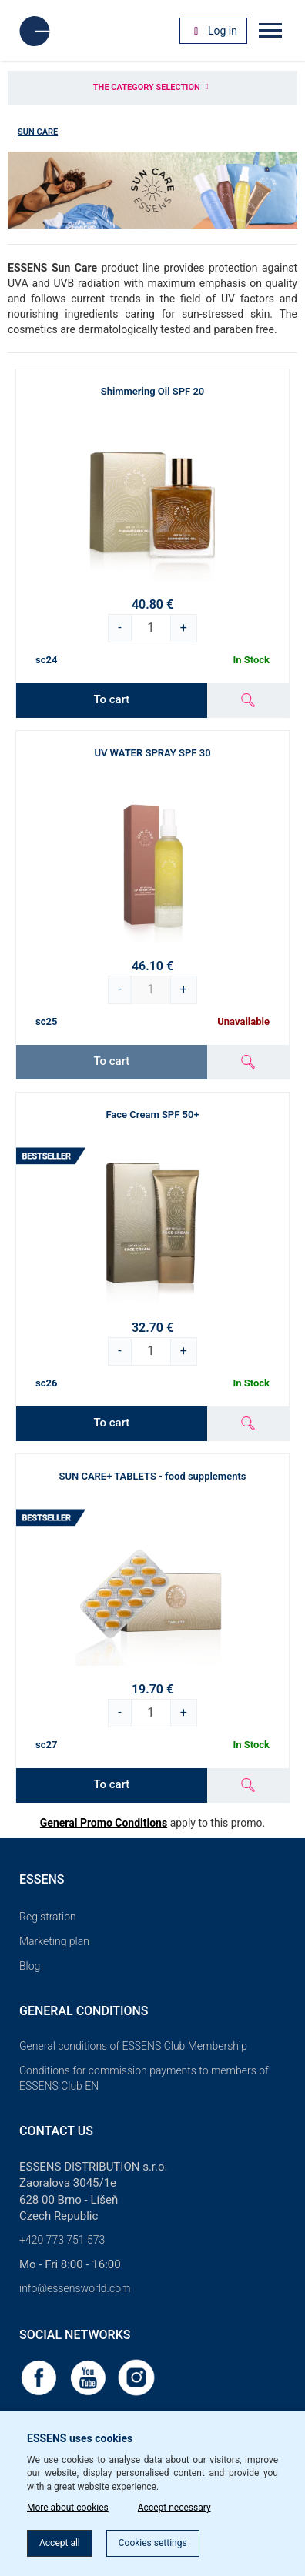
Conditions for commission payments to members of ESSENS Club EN (144, 2078)
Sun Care (38, 132)
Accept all (59, 2543)
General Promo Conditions (103, 1823)
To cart (111, 699)
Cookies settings (153, 2543)
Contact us (56, 2131)
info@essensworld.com (74, 2288)
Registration (47, 1916)
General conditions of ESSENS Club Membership (133, 2046)
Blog (29, 1966)
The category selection (152, 87)
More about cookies (68, 2507)
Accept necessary (174, 2507)
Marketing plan (54, 1941)
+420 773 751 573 (62, 2240)
